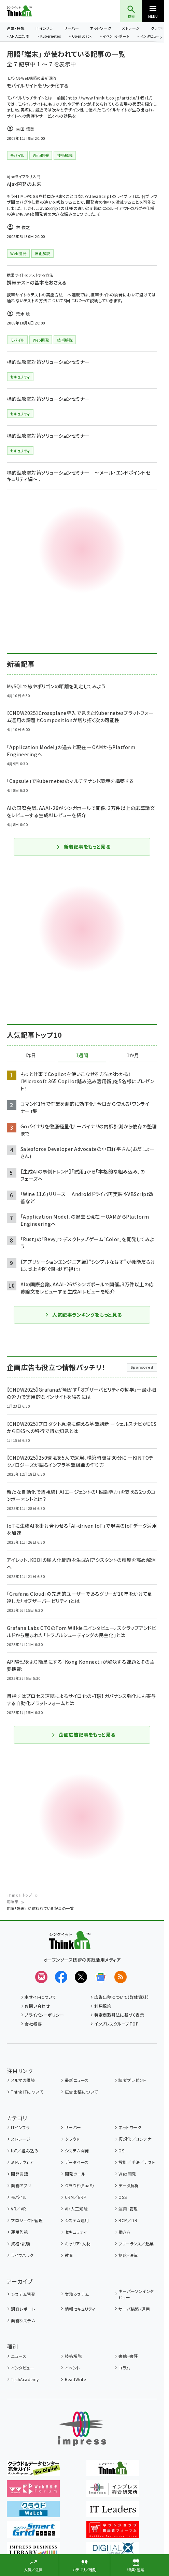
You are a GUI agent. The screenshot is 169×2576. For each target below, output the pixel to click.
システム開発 (77, 2150)
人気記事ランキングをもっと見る (83, 1314)
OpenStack (82, 37)
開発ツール (75, 2174)
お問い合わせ (37, 2006)
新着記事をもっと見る (83, 846)
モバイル (19, 2197)
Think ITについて (27, 2092)
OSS (122, 2197)
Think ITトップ (19, 1895)
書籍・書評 (128, 2356)
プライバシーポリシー (44, 2015)
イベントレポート (116, 37)
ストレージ (131, 28)
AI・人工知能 (19, 37)
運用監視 (19, 2232)
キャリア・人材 (77, 2243)
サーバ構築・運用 (134, 2309)
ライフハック (22, 2255)
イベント (72, 2368)
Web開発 (127, 2174)
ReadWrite (75, 2379)
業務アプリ (21, 2185)
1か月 (133, 1055)
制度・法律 (128, 2255)
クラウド (72, 2139)
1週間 (82, 1055)
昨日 (31, 1055)
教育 (69, 2255)
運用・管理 (128, 2209)
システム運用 (77, 2220)
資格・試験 (20, 2243)
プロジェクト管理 (27, 2220)
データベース (77, 2162)
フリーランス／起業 (136, 2243)
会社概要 (33, 2024)
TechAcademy (25, 2379)
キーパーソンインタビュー (136, 2294)
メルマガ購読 (23, 2080)
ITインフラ (44, 28)
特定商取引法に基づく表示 (119, 2015)
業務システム (77, 2294)
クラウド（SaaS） (80, 2185)
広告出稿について (81, 2092)
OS (121, 2150)
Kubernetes (50, 37)
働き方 (124, 2232)
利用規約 (102, 2006)
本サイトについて (40, 1997)
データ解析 (128, 2185)
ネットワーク (100, 28)
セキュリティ (76, 2232)
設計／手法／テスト (136, 2162)
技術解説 (73, 2356)
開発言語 (19, 2174)
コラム (124, 2368)
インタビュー (150, 37)
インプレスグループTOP (116, 2024)
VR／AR (18, 2209)
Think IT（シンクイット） (30, 10)
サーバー (71, 28)
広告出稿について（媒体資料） (121, 1997)
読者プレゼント (132, 2080)
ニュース (18, 2356)
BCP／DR (127, 2220)
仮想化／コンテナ (134, 2139)
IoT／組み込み (25, 2150)
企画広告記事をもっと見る (83, 1734)
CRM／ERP (75, 2197)
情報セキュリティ (80, 2309)
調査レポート (23, 2309)
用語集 (12, 1901)
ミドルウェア (22, 2162)
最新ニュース (77, 2080)
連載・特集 (16, 28)
